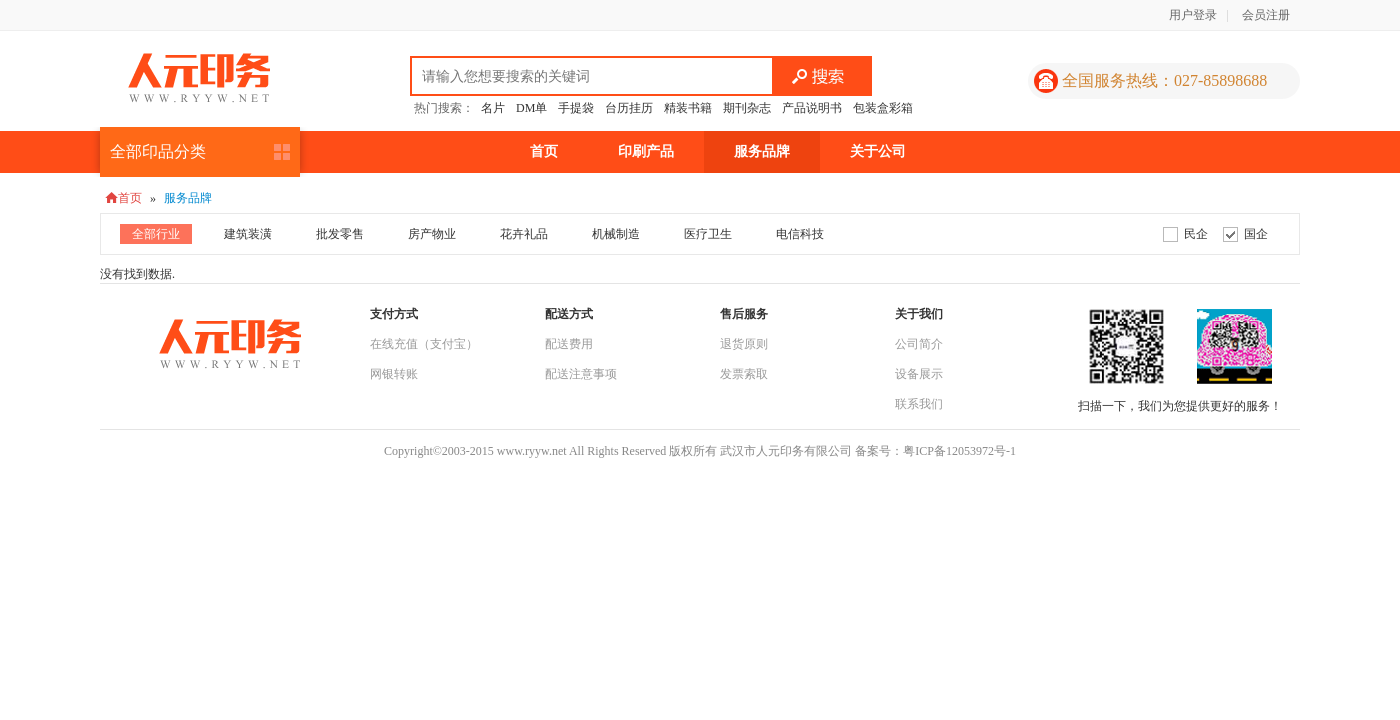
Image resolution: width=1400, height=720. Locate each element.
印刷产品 (646, 151)
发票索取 (744, 374)
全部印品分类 (158, 151)
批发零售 (340, 234)
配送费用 (569, 344)
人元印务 (199, 78)
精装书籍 (688, 108)
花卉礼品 (524, 234)
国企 (1256, 234)
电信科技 (800, 234)
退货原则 (744, 344)
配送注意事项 (581, 374)
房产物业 (432, 234)
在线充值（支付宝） (424, 344)
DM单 (531, 108)
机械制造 (616, 234)
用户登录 (1193, 15)
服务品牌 (762, 151)
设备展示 (919, 374)
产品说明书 (812, 108)
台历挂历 (629, 108)
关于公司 (878, 151)
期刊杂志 (747, 108)
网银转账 (394, 374)
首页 (544, 151)
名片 (493, 108)
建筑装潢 (248, 234)
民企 (1196, 234)
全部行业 (156, 234)
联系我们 (919, 404)
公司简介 (919, 344)
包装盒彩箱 (883, 108)
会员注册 (1266, 15)
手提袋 (576, 108)
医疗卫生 (708, 234)
